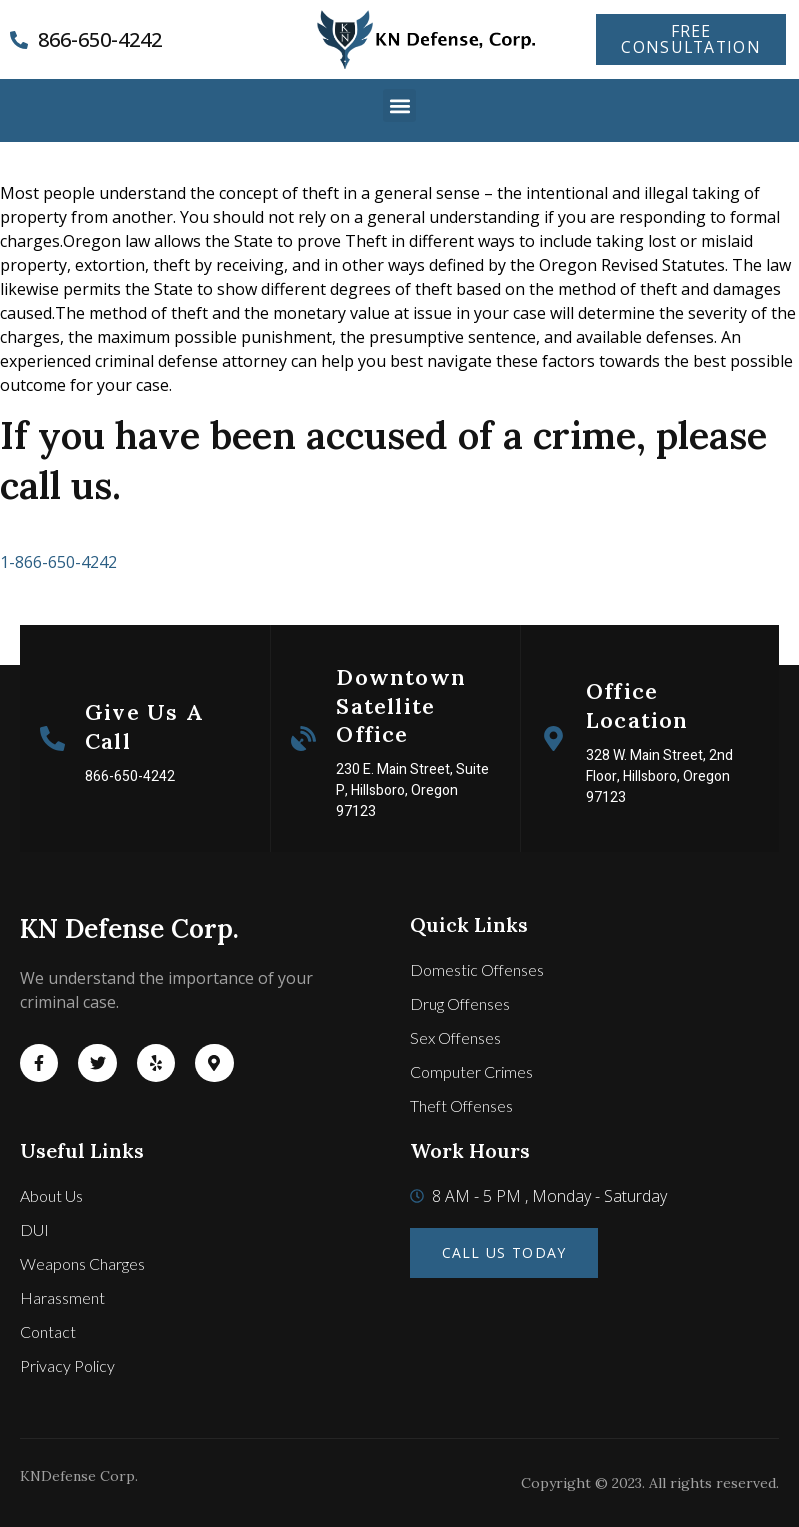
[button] (399, 105)
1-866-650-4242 (58, 562)
